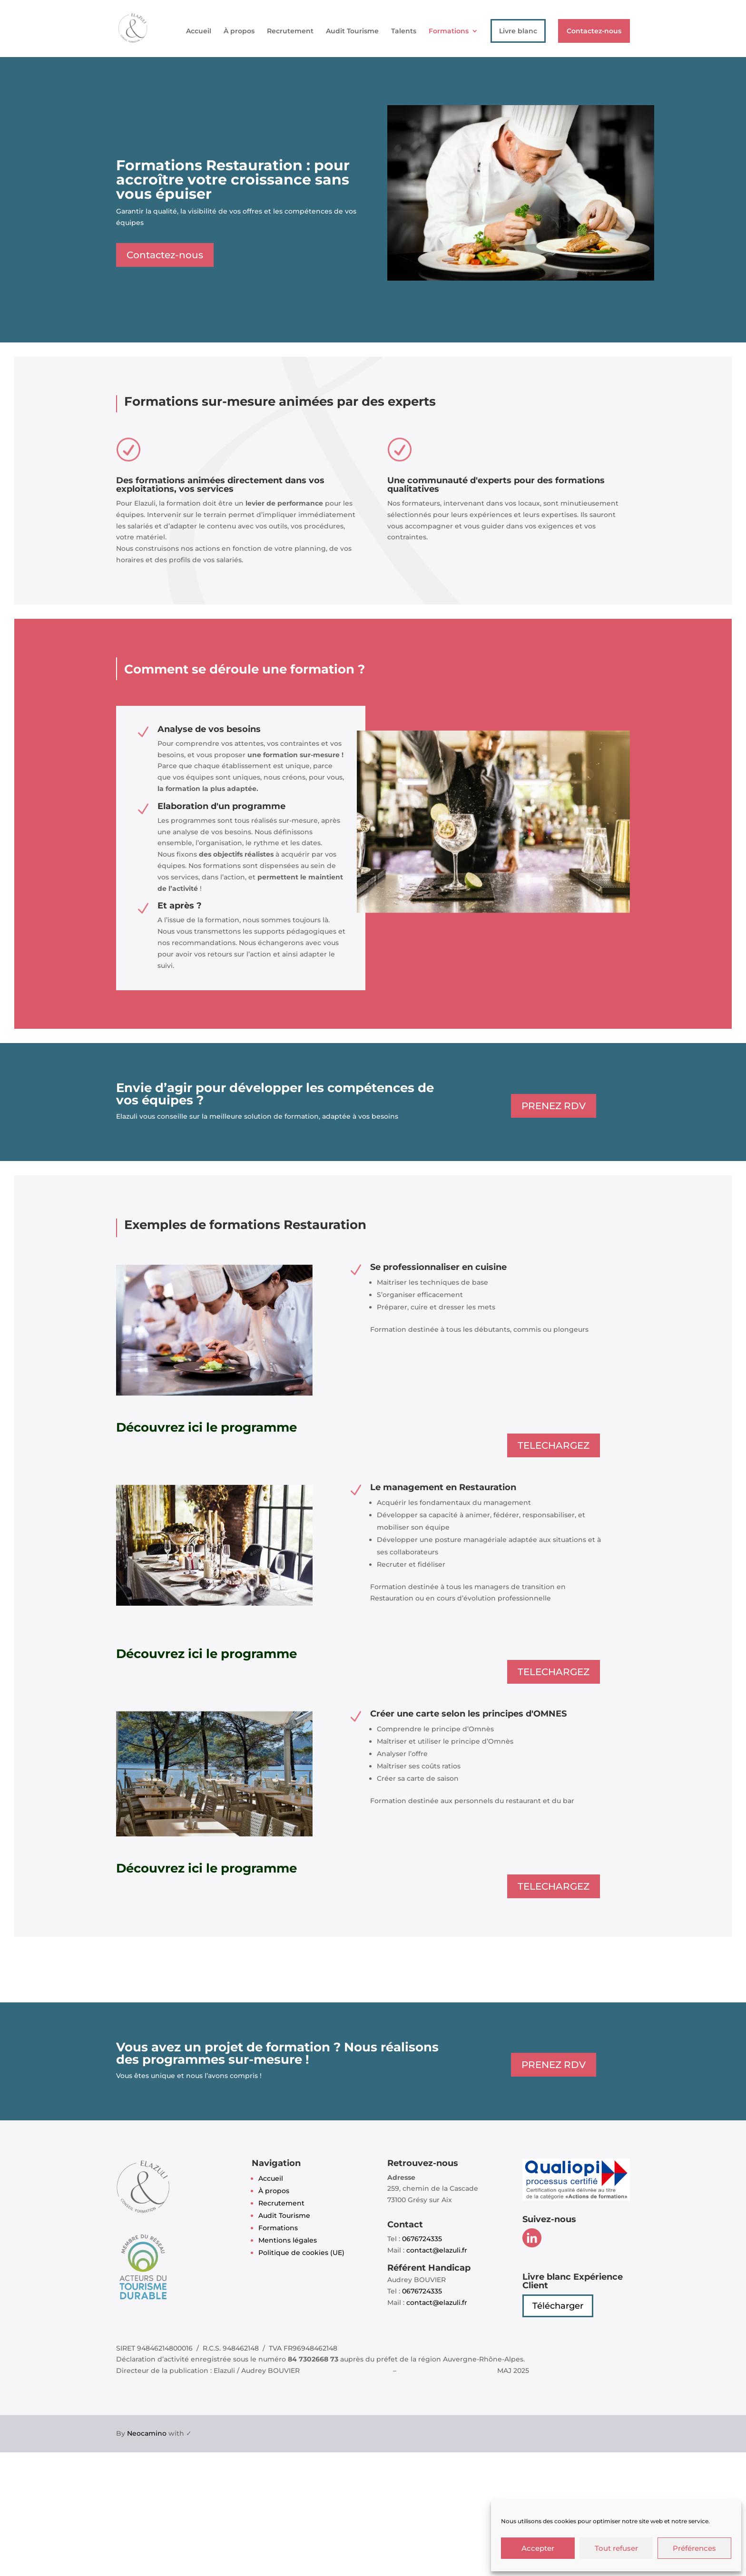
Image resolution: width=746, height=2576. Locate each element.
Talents (403, 31)
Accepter (537, 2548)
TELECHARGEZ (553, 1445)
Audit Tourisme (352, 31)
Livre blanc (518, 31)
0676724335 (422, 2238)
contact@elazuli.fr (436, 2250)
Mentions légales (287, 2240)
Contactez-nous (594, 31)
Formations (449, 31)
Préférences (694, 2548)
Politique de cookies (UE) (301, 2252)
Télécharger (557, 2306)
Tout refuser (616, 2548)
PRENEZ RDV (553, 1106)
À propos (239, 31)
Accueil (198, 31)
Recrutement (290, 31)
